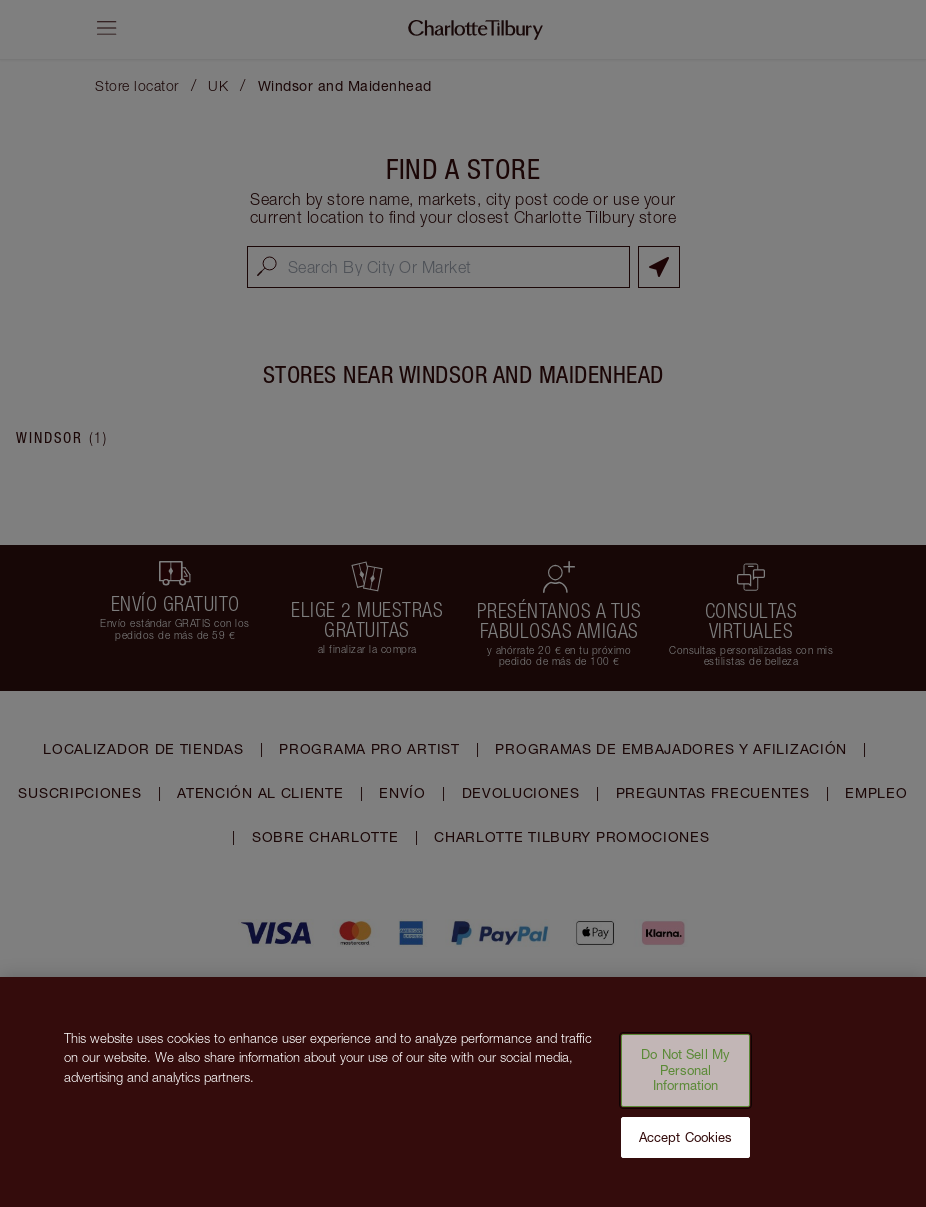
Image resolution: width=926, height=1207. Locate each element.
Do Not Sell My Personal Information (685, 1081)
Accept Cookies (686, 1149)
